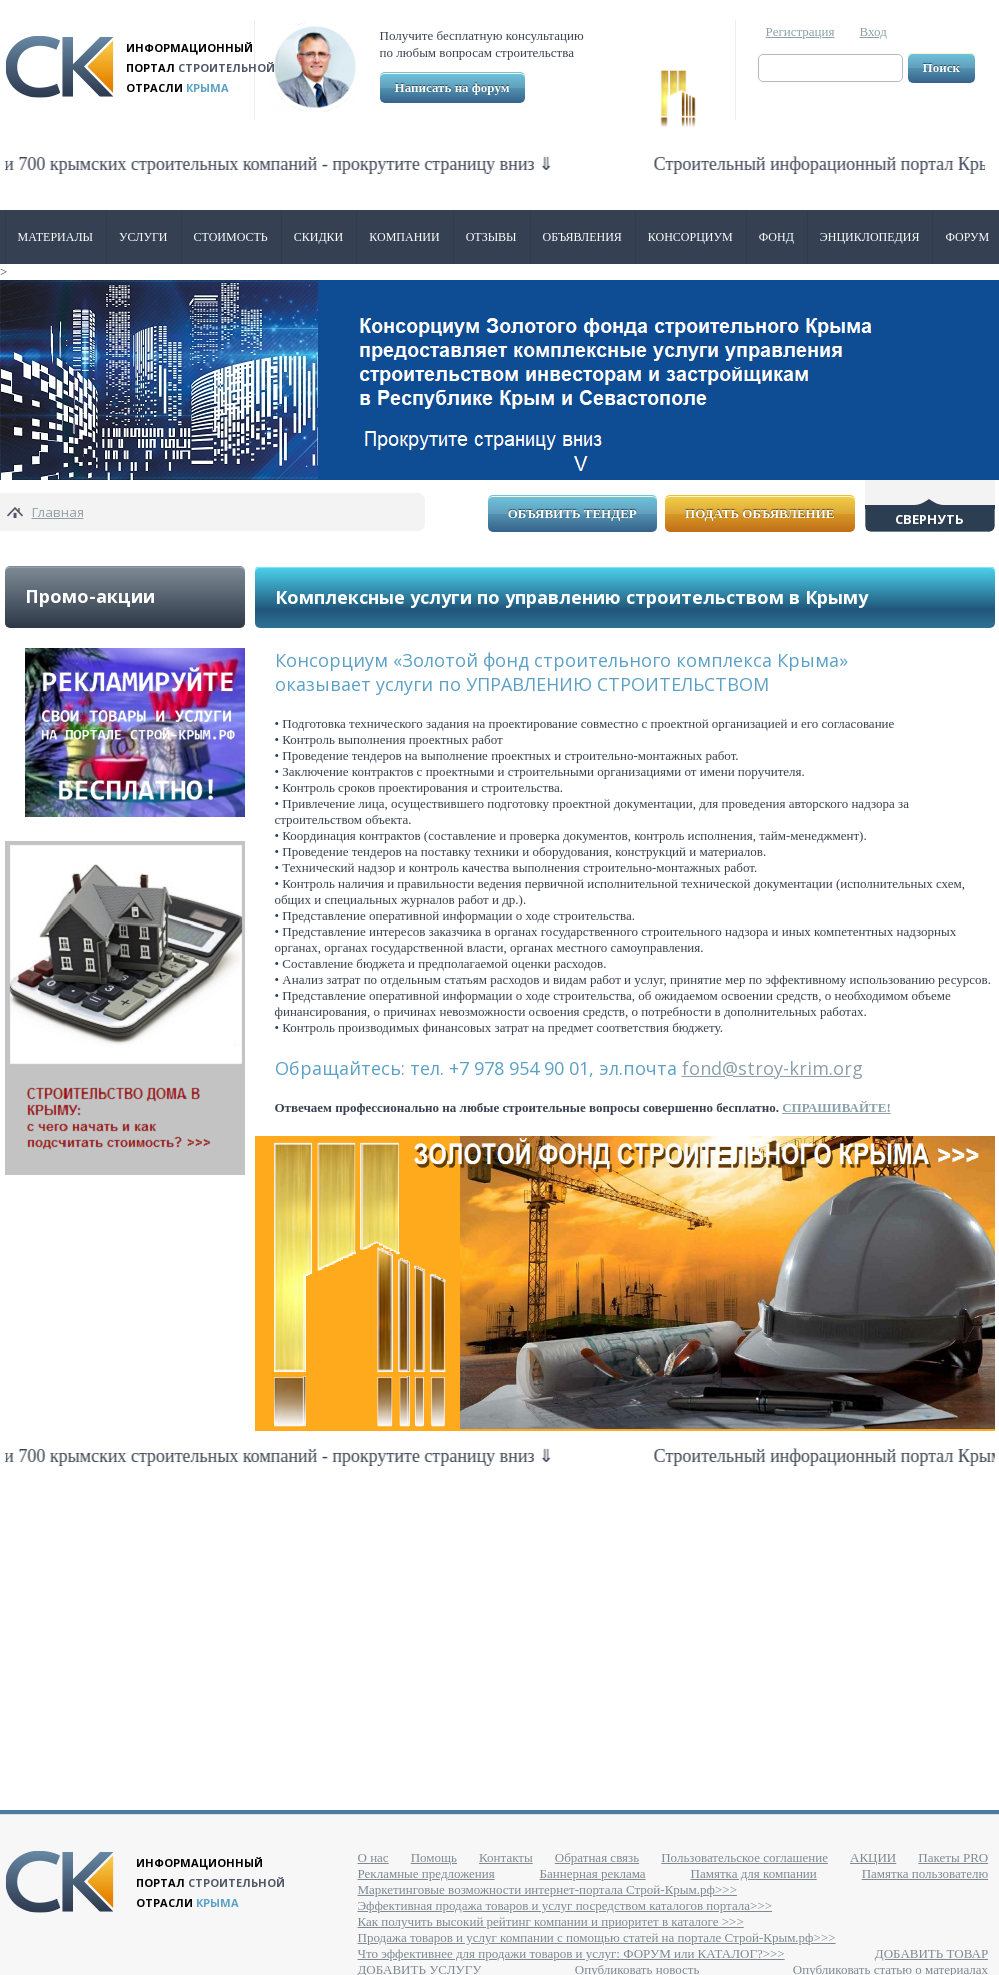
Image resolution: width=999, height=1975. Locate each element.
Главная (58, 512)
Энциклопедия (870, 237)
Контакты (506, 1857)
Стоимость (231, 237)
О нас (373, 1857)
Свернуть (929, 519)
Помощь (434, 1857)
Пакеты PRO (953, 1857)
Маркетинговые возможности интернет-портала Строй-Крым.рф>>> (547, 1889)
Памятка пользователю (925, 1873)
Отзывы (491, 237)
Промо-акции (90, 596)
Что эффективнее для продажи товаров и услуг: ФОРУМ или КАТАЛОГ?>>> (571, 1953)
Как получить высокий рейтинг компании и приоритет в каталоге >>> (551, 1921)
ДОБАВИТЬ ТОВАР (931, 1953)
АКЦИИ (873, 1857)
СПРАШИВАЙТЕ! (836, 1107)
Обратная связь (597, 1857)
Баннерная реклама (593, 1873)
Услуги (143, 237)
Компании (404, 237)
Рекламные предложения (426, 1873)
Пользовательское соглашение (744, 1857)
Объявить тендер (572, 513)
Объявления (582, 237)
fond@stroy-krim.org (772, 1068)
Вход (873, 31)
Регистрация (800, 31)
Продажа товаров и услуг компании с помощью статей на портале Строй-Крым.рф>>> (597, 1937)
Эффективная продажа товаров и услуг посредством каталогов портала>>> (565, 1905)
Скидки (319, 237)
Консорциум (690, 237)
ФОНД (776, 237)
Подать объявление (759, 513)
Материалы (56, 237)
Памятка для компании (754, 1873)
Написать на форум (452, 87)
